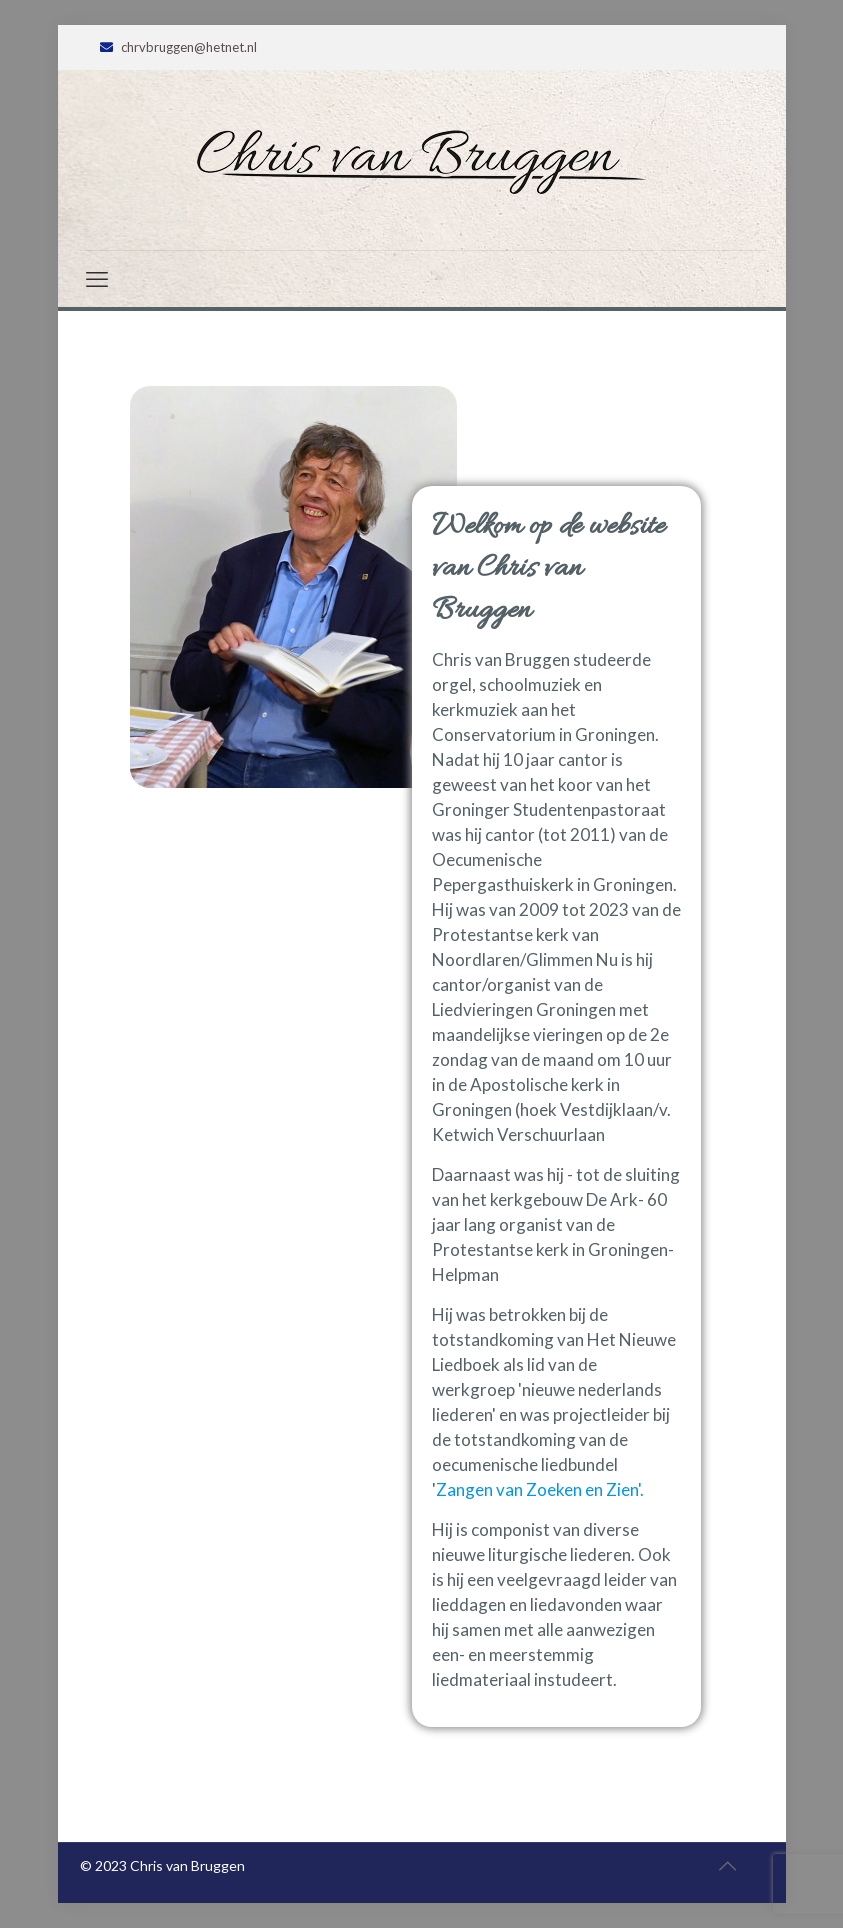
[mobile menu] (97, 279)
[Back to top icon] (728, 1865)
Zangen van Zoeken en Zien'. (540, 1489)
